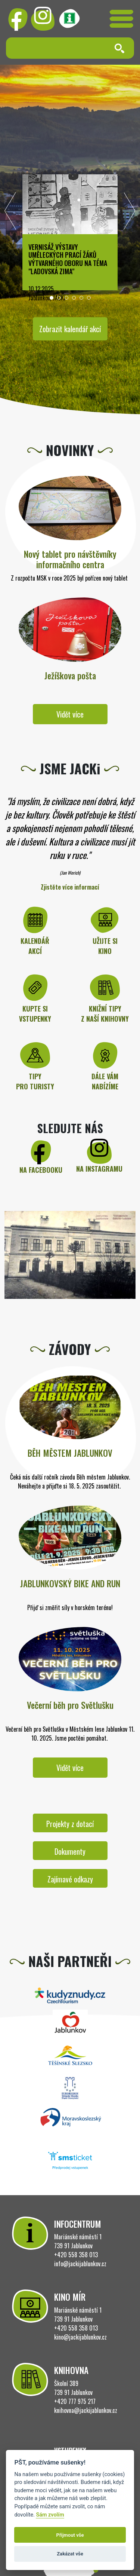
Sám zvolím (50, 2515)
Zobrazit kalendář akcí (70, 328)
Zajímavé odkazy (70, 1879)
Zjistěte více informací (70, 886)
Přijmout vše (70, 2535)
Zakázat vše (70, 2554)
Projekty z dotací (70, 1823)
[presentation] (10, 213)
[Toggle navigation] (121, 18)
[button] (51, 298)
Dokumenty (70, 1851)
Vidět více (70, 714)
